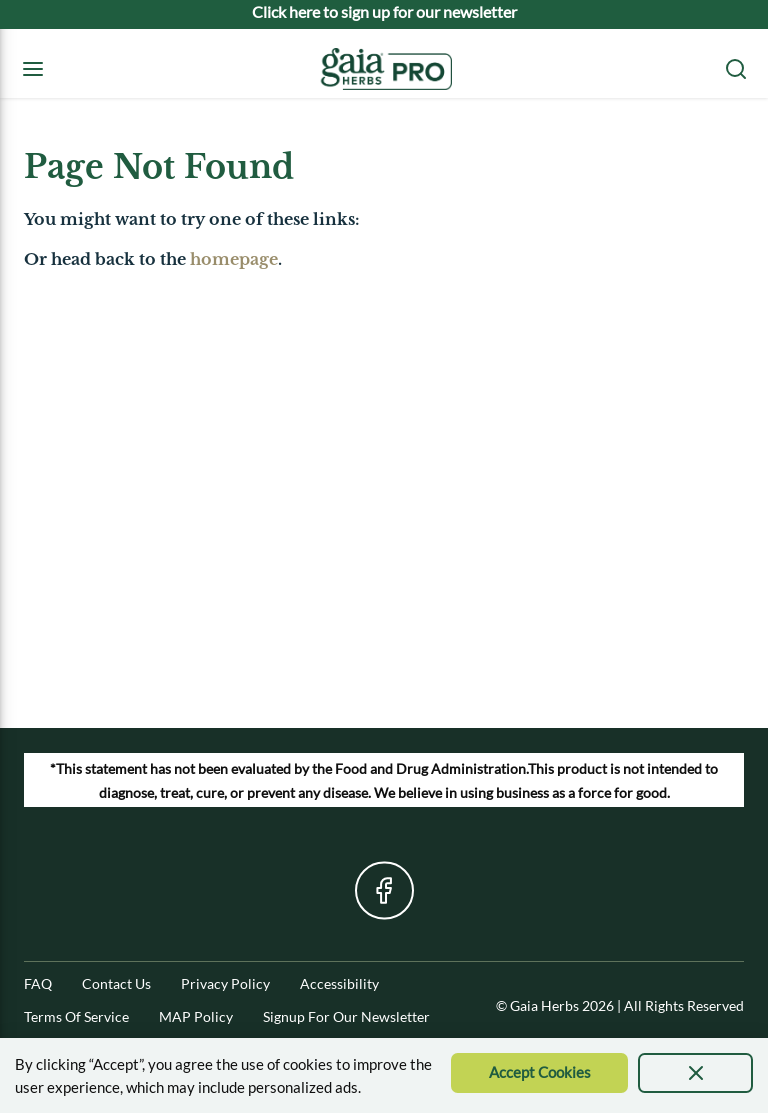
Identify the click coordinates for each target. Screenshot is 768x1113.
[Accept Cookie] (539, 1073)
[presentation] (695, 1073)
